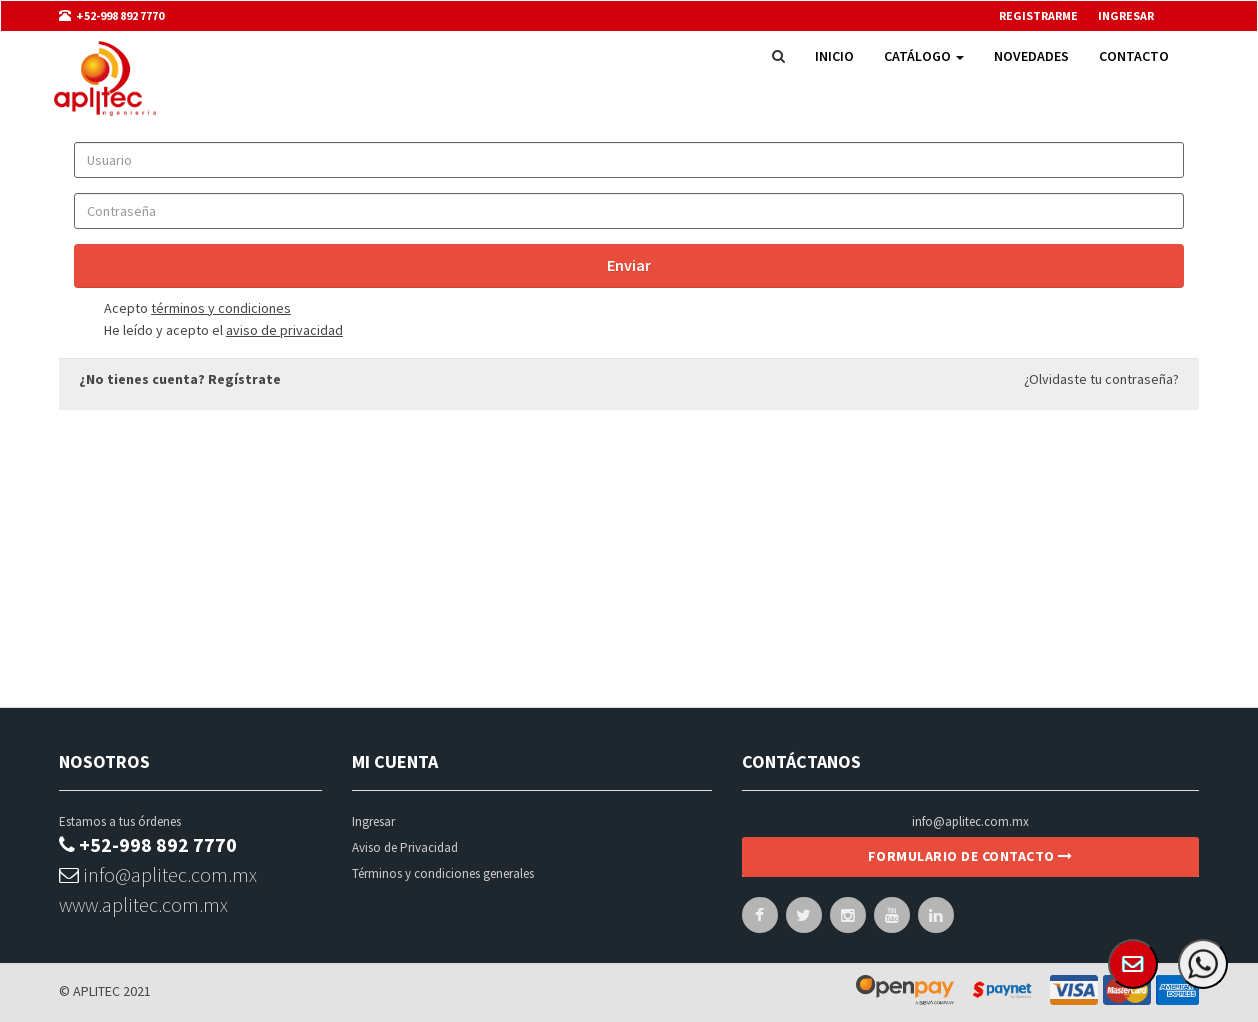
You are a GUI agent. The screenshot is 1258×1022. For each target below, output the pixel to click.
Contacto (1134, 56)
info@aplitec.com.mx (158, 874)
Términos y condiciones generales (443, 873)
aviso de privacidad (284, 330)
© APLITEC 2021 (105, 991)
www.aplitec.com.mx (143, 904)
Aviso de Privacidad (405, 847)
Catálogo (924, 56)
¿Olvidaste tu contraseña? (1101, 379)
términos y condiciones (221, 308)
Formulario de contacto (970, 856)
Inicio (834, 56)
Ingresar (373, 821)
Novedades (1031, 56)
